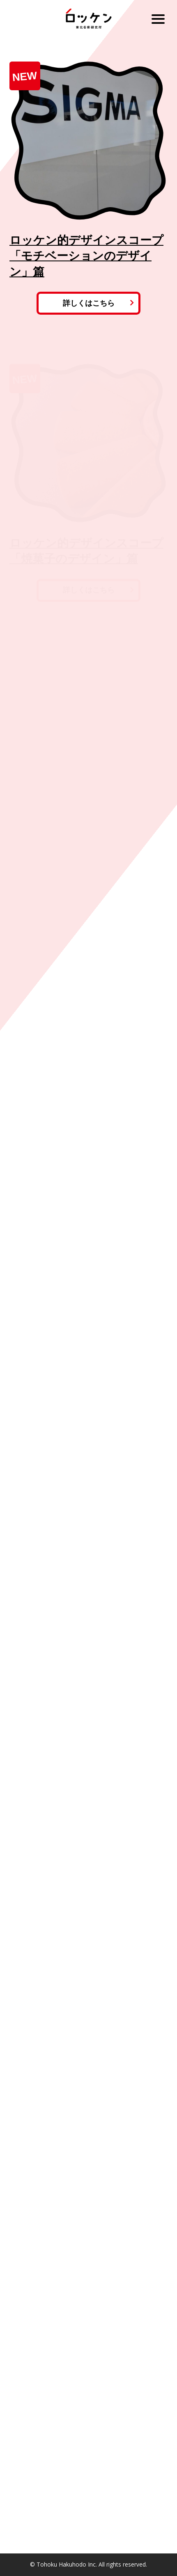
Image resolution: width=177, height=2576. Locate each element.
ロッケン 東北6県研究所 (88, 19)
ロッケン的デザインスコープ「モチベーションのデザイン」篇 (86, 256)
